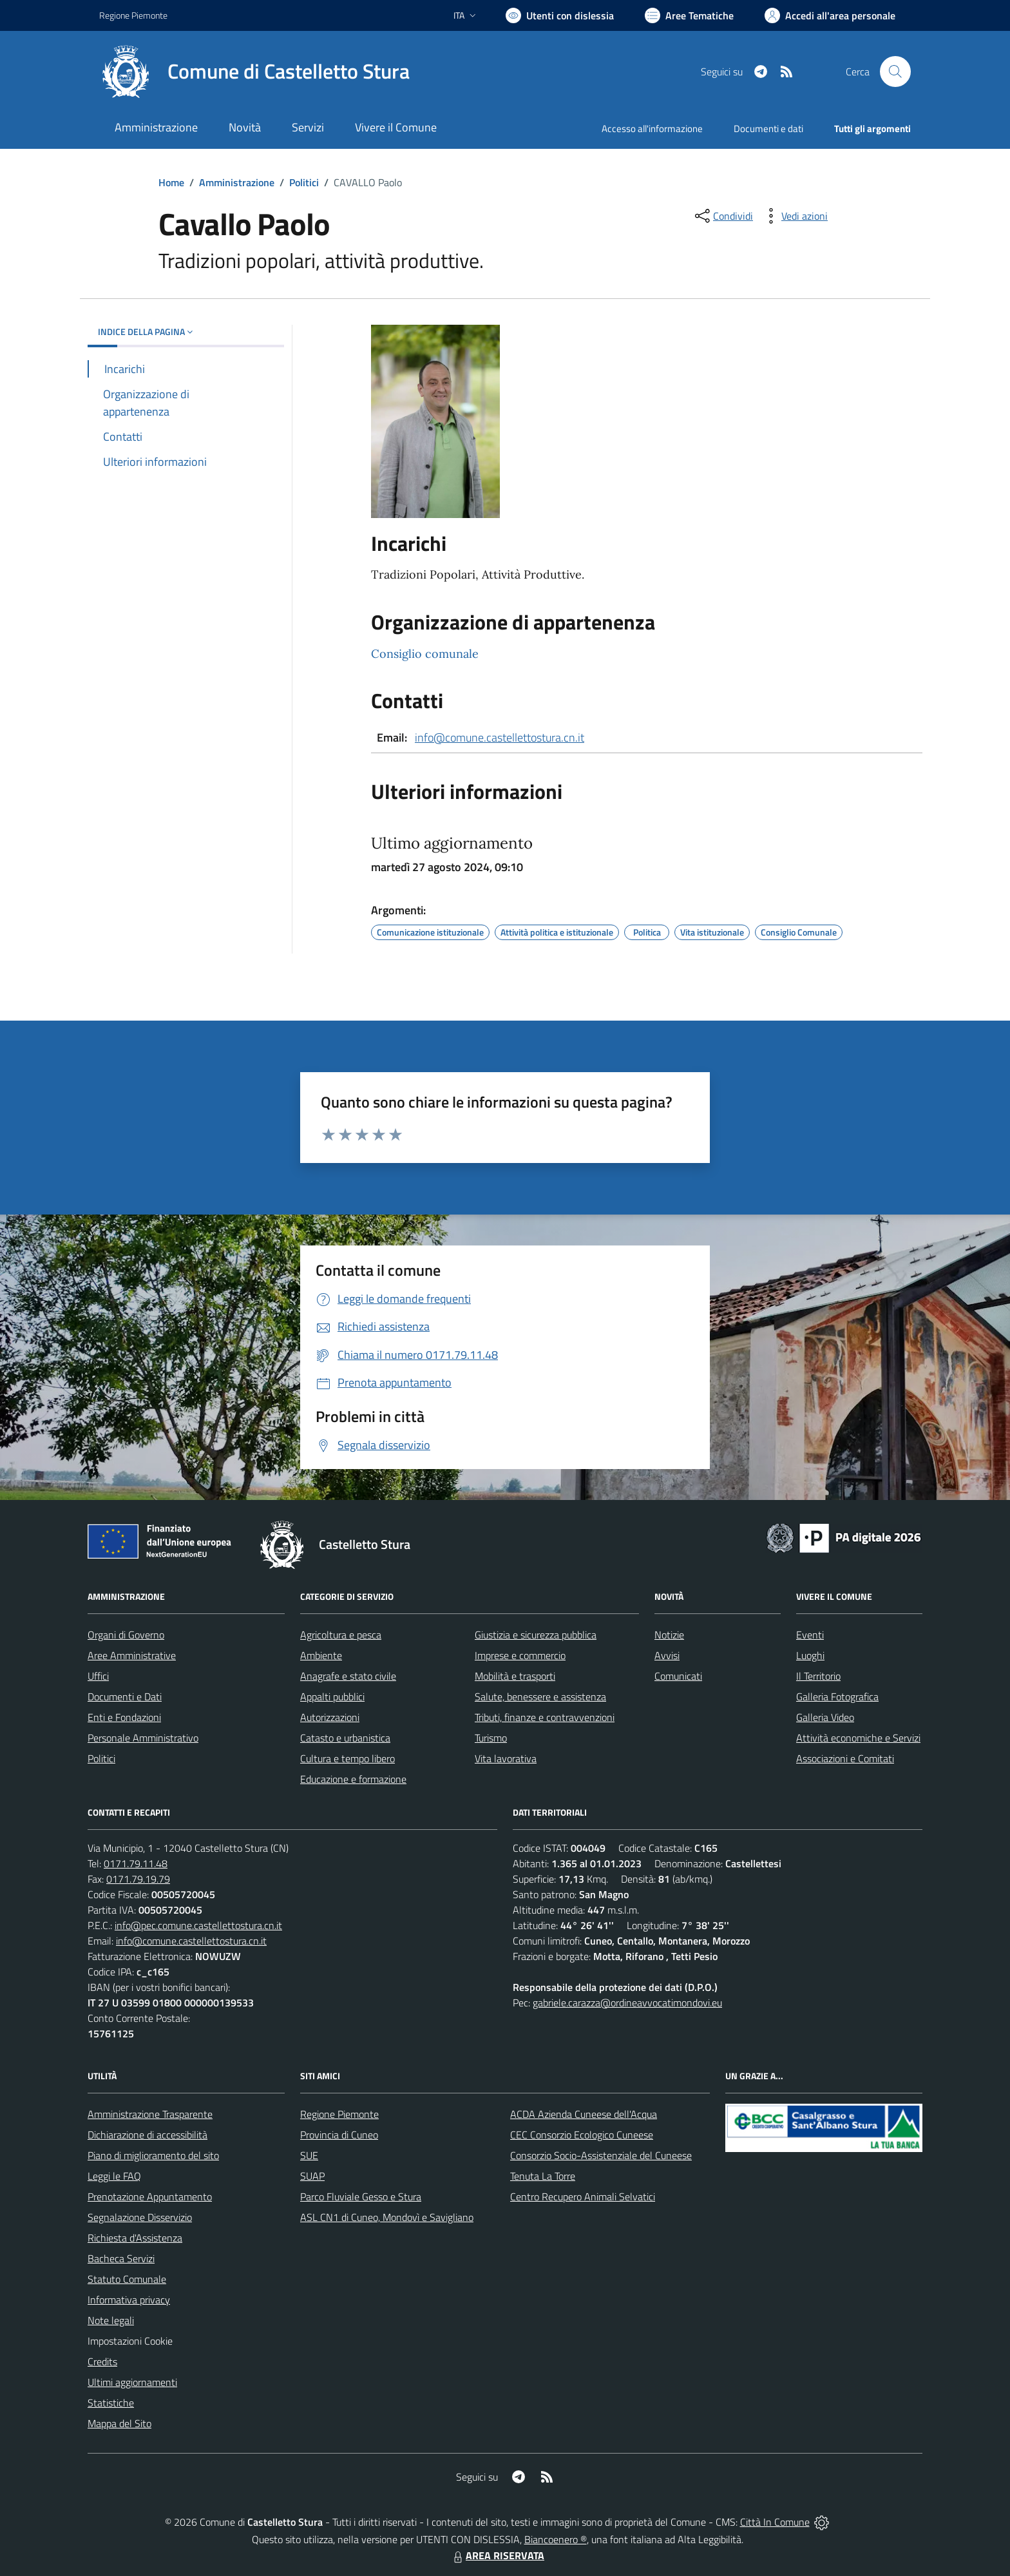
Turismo (491, 1737)
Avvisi (667, 1655)
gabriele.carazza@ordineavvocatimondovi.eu (627, 2002)
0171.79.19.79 (138, 1879)
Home (171, 182)
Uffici (98, 1676)
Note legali (111, 2320)
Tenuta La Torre (542, 2176)
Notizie (669, 1634)
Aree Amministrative (132, 1655)
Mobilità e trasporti (515, 1676)
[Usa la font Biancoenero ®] (559, 15)
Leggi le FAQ (114, 2176)
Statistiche (111, 2402)
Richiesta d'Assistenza (135, 2237)
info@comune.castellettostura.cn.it (499, 737)
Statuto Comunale (127, 2279)
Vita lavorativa (506, 1758)
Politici (304, 182)
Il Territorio (818, 1676)
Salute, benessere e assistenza (540, 1696)
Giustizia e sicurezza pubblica (535, 1634)
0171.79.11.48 (135, 1863)
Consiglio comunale (425, 653)
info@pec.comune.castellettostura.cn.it (198, 1925)
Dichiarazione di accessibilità (147, 2134)
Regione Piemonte (339, 2114)
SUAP (312, 2176)
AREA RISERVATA (497, 2555)
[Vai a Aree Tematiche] (689, 15)
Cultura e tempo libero (347, 1758)
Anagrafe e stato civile (348, 1676)
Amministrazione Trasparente (150, 2114)
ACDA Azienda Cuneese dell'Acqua (583, 2114)
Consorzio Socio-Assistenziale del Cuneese (601, 2155)
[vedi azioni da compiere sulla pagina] (794, 216)
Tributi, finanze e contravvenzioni (545, 1717)
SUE (309, 2155)
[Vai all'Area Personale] (830, 15)
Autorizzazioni (329, 1717)
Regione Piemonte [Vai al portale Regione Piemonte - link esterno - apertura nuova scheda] (133, 15)
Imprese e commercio (520, 1655)
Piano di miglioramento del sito (153, 2155)
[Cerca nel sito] (895, 71)
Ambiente (321, 1655)
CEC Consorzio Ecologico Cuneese (581, 2134)
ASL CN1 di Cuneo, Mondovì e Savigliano (386, 2217)
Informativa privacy (129, 2299)
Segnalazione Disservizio (140, 2217)
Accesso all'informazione (652, 128)
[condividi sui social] (723, 216)
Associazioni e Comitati (845, 1758)
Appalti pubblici (332, 1696)
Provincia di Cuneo (339, 2134)
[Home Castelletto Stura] (254, 71)
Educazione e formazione (353, 1779)
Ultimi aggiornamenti (132, 2382)
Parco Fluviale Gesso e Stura (360, 2196)
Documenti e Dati (125, 1696)
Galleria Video (825, 1717)
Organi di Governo (126, 1634)
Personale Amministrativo (143, 1737)
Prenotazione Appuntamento (150, 2196)
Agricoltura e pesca (340, 1634)
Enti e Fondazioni (124, 1717)
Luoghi (810, 1655)
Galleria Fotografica (837, 1696)
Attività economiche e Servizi (858, 1737)
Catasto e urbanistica (345, 1737)
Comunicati (678, 1676)
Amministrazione (236, 182)
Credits (102, 2361)
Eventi (810, 1634)
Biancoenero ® (555, 2539)
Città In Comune (775, 2522)
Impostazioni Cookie (130, 2341)
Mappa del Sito (119, 2423)
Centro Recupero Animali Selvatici (582, 2196)
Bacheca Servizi (121, 2258)
